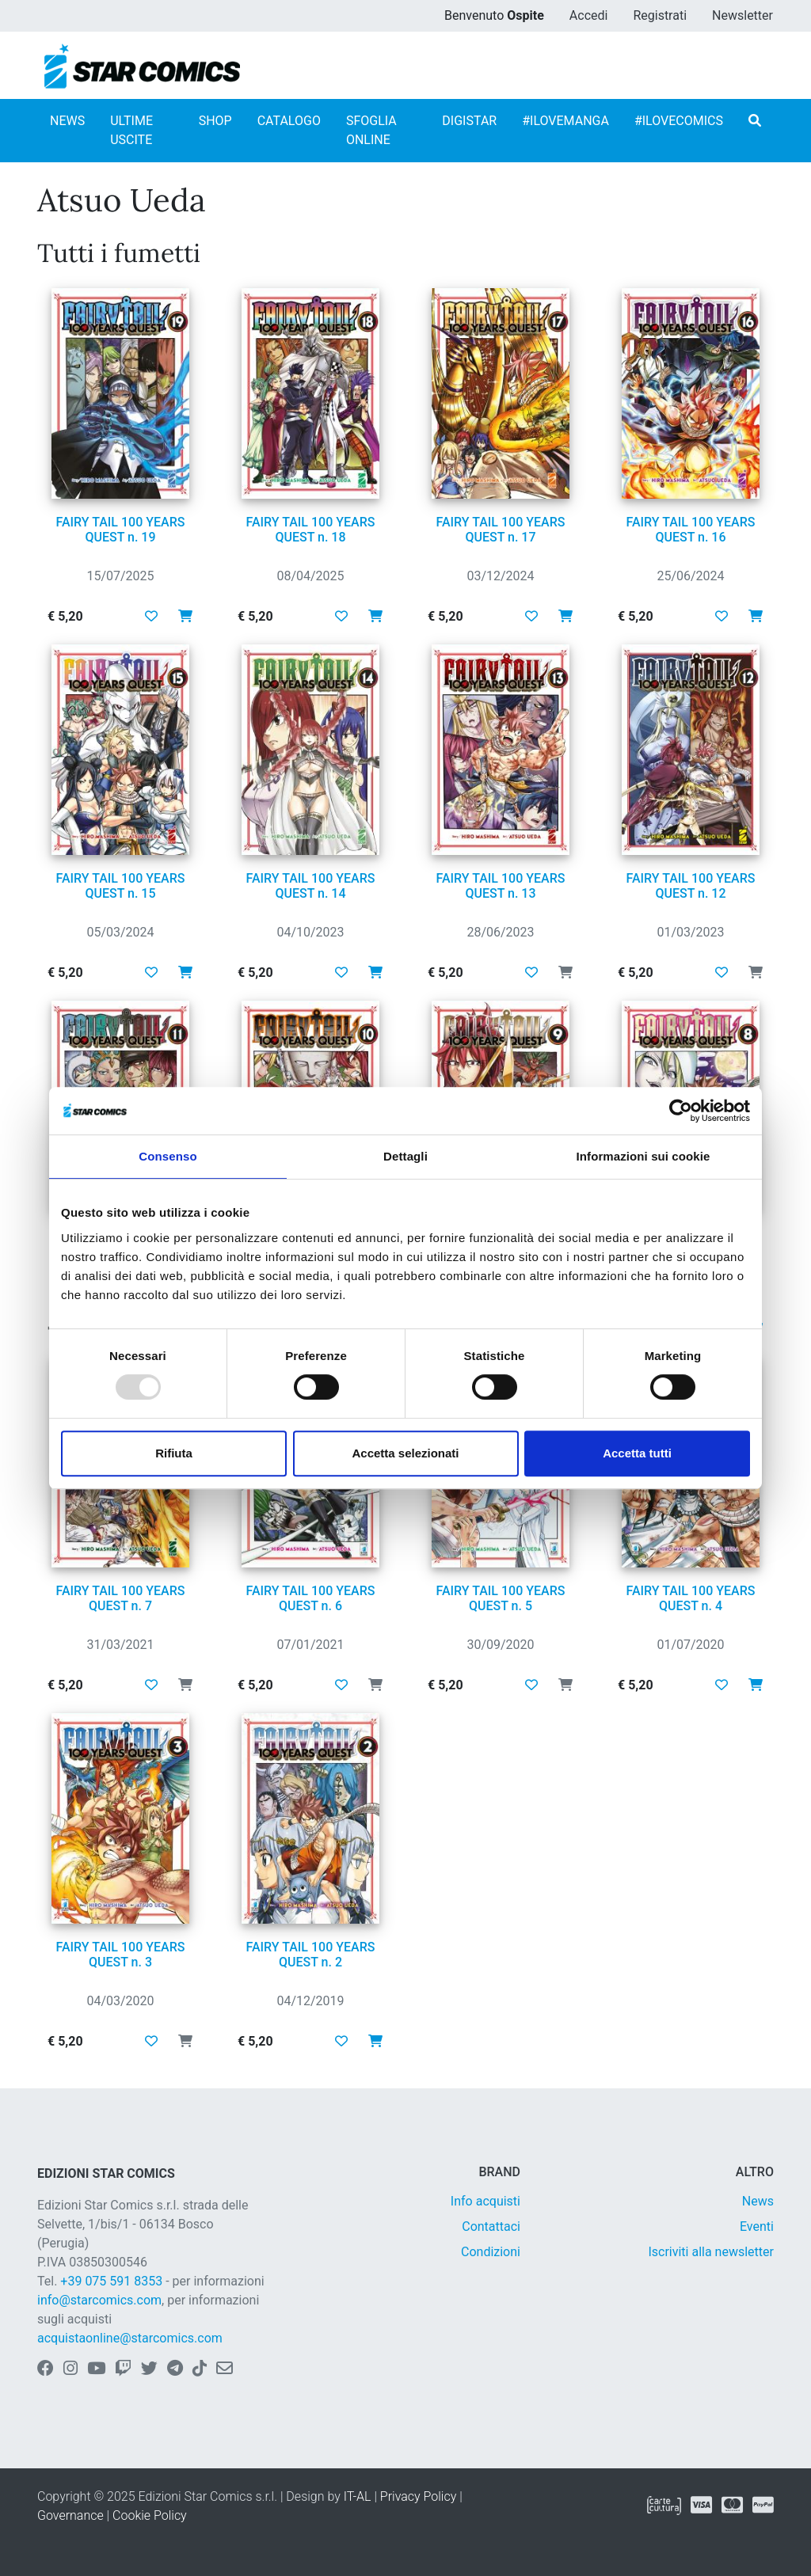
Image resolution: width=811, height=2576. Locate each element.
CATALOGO (289, 120)
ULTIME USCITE (131, 130)
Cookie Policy (149, 2515)
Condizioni (490, 2251)
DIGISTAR (469, 120)
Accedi (588, 15)
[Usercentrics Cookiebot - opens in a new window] (680, 1111)
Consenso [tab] (167, 1156)
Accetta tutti (637, 1453)
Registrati (660, 15)
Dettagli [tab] (405, 1156)
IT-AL (357, 2496)
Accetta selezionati (405, 1453)
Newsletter (742, 15)
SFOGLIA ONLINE (371, 130)
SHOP (215, 120)
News (758, 2201)
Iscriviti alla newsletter (711, 2251)
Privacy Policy (418, 2496)
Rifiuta (173, 1453)
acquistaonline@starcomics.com (130, 2338)
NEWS (67, 120)
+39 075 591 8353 (111, 2281)
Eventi (757, 2226)
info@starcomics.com (99, 2300)
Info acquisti (485, 2201)
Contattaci (491, 2226)
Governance (70, 2515)
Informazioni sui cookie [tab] (643, 1156)
